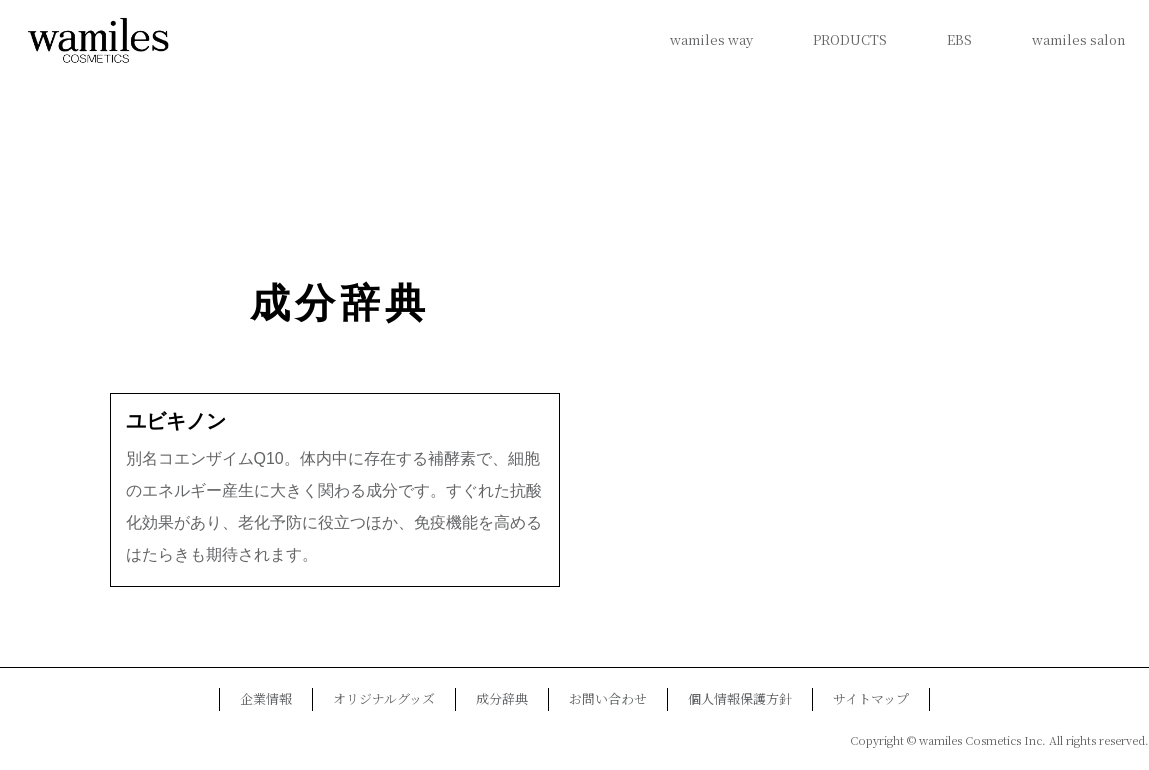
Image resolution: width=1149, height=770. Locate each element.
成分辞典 (340, 303)
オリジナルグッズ (384, 698)
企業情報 (266, 698)
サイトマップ (871, 698)
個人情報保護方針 (740, 698)
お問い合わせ (608, 698)
